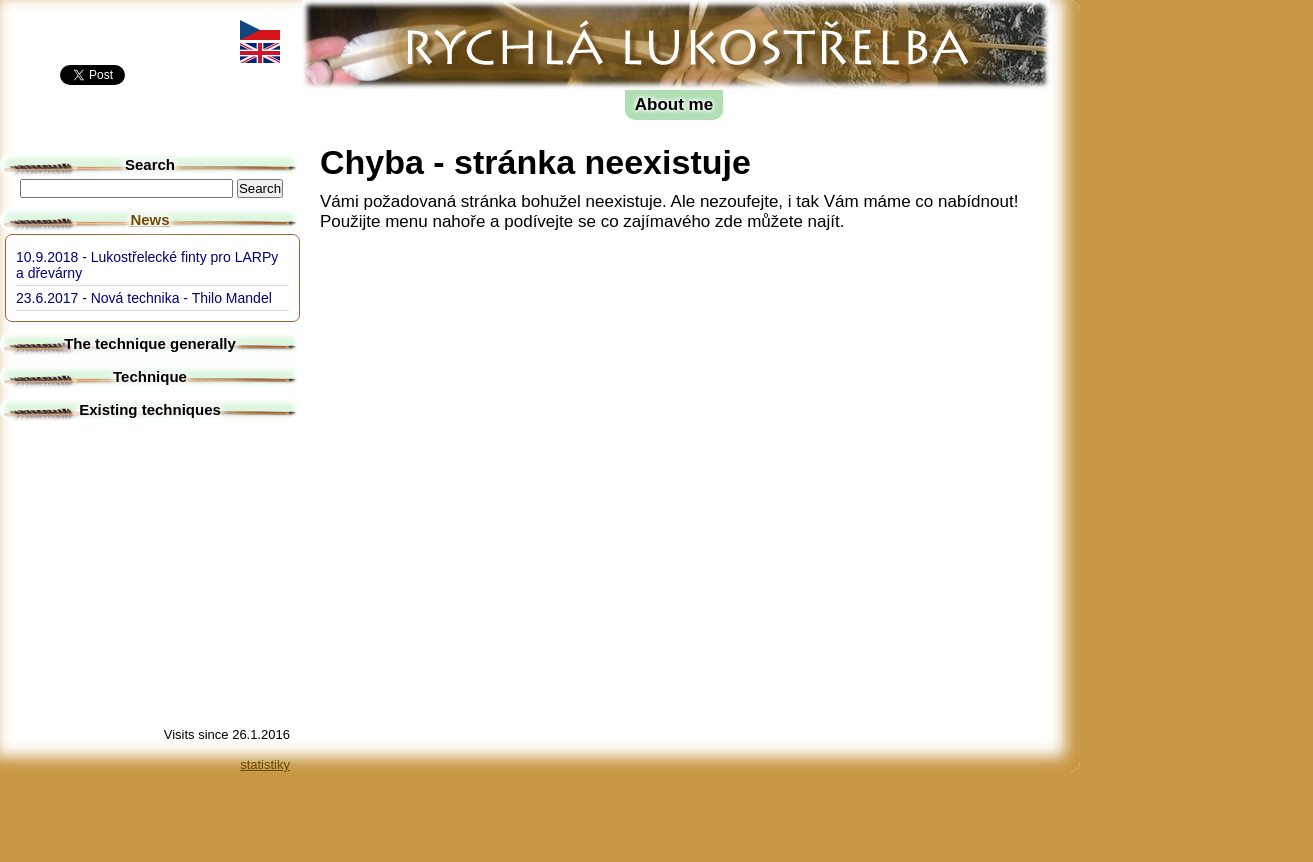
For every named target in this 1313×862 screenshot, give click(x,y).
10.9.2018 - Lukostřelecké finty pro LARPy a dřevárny (147, 265)
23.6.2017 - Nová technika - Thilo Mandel (144, 298)
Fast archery (385, 15)
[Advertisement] (1170, 300)
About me (674, 104)
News (149, 219)
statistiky (265, 764)
